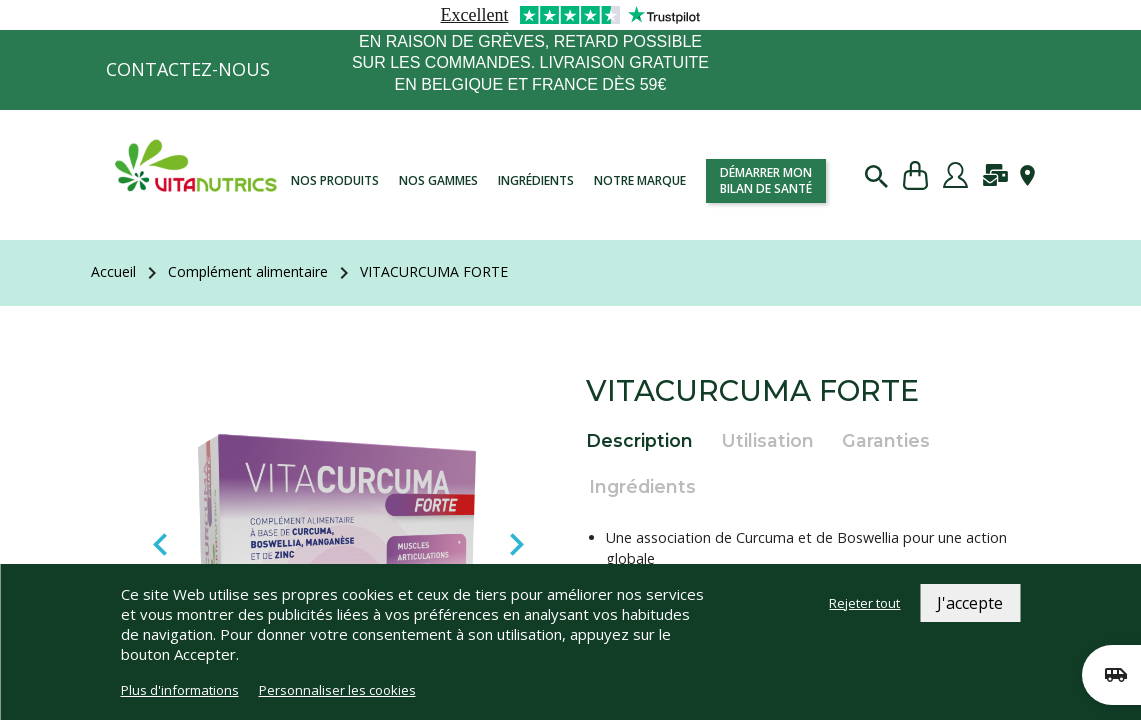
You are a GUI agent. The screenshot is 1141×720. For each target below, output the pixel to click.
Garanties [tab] (886, 440)
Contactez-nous (188, 69)
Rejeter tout (864, 603)
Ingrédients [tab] (642, 486)
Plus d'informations (180, 690)
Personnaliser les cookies (337, 690)
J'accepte (970, 603)
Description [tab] (639, 440)
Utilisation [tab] (767, 440)
